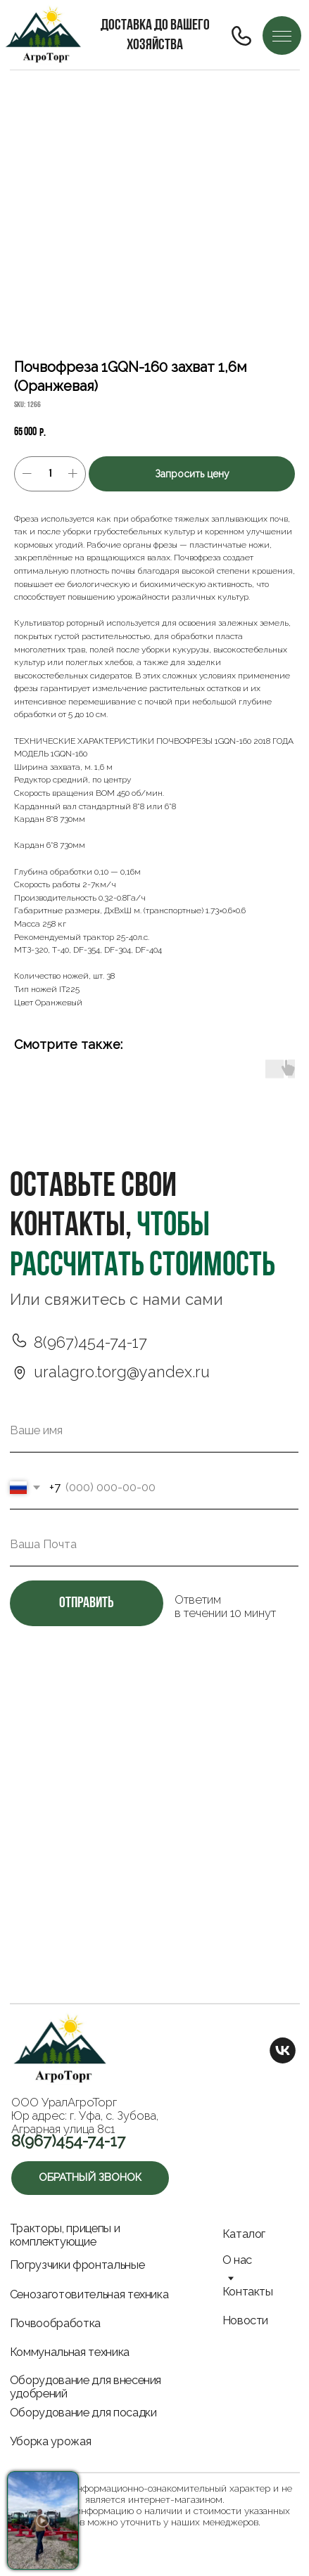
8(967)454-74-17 (90, 1342)
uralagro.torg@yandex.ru (122, 1372)
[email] (154, 1545)
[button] (90, 2178)
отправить (86, 1603)
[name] (154, 1431)
